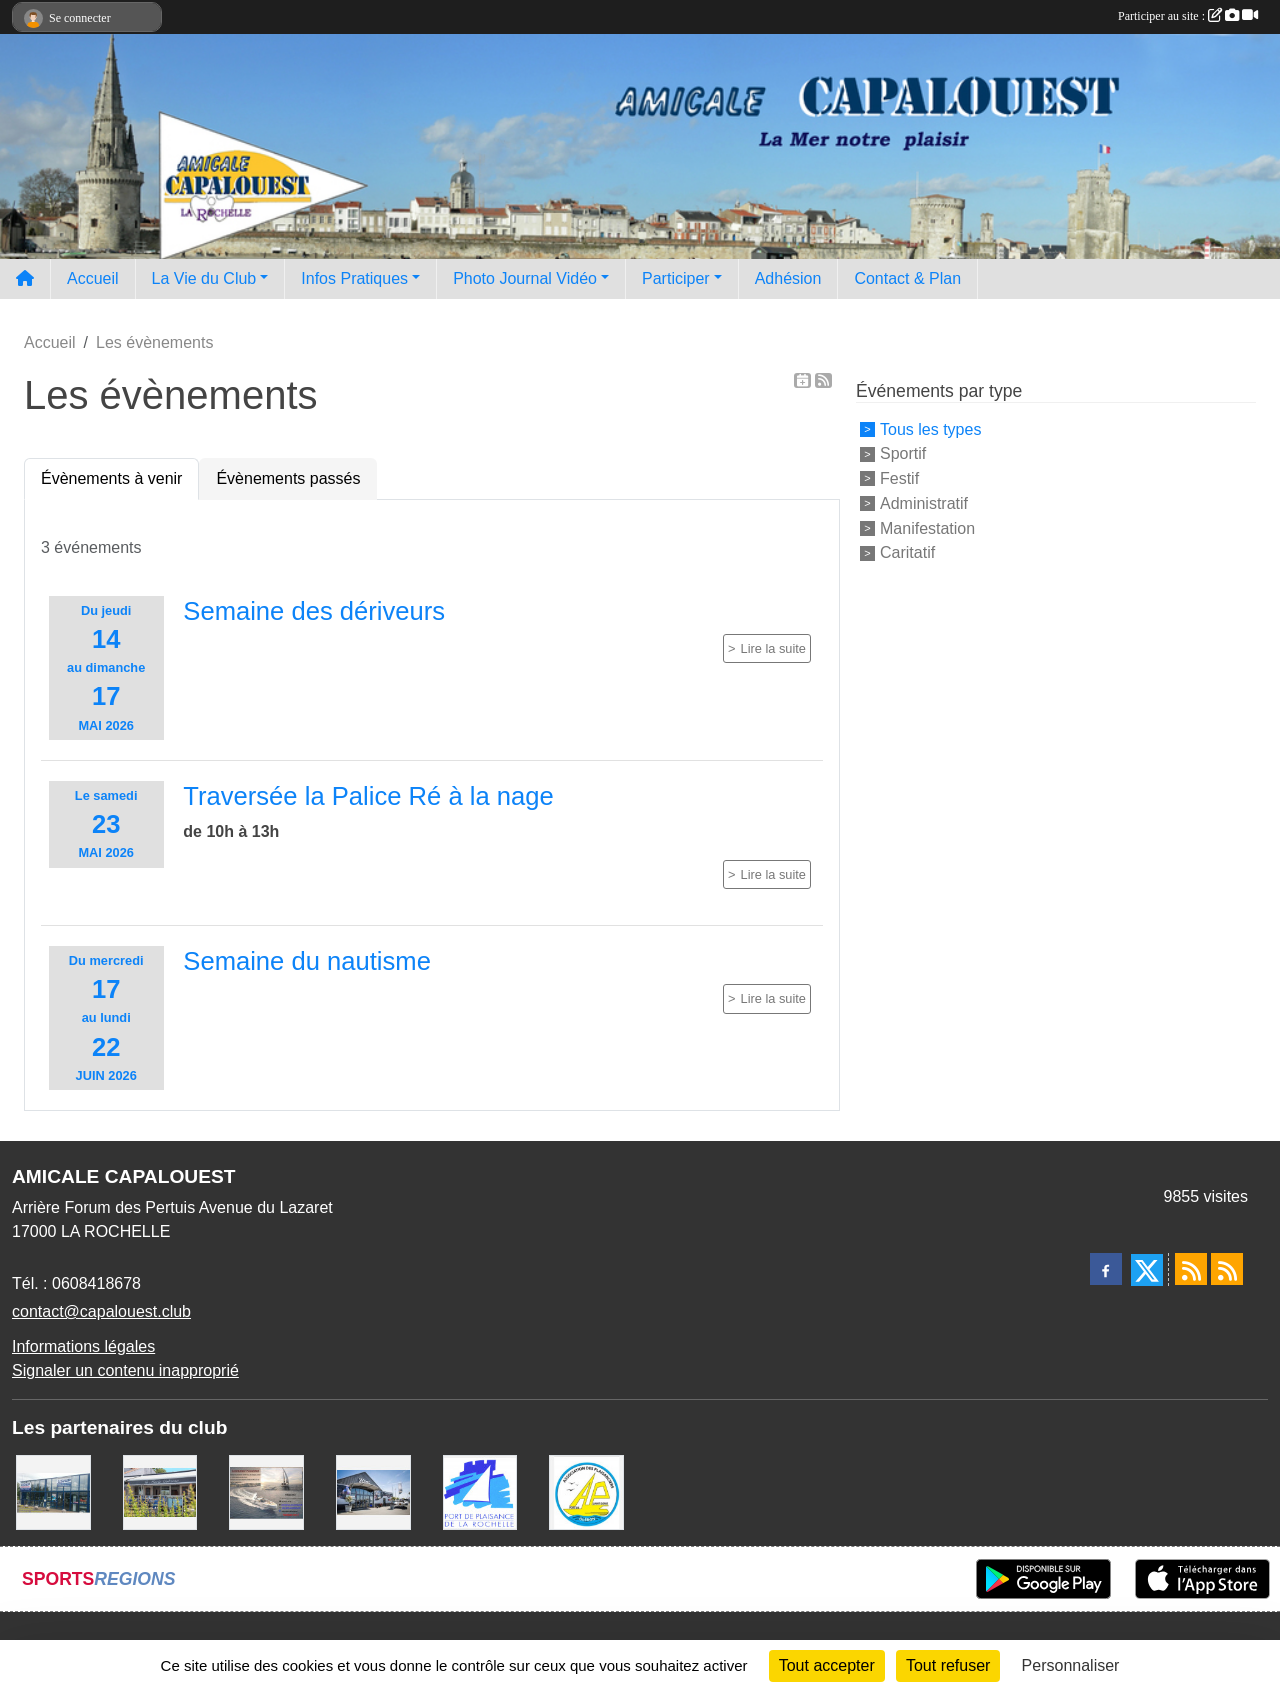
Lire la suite (773, 648)
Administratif (924, 503)
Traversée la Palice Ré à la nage (368, 796)
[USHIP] (53, 1491)
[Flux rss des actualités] (1191, 1269)
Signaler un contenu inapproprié (125, 1370)
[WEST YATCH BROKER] (373, 1491)
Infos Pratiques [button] (354, 278)
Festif (899, 478)
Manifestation (927, 527)
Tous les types (930, 428)
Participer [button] (676, 278)
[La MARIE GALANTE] (160, 1491)
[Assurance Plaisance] (266, 1491)
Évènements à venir (111, 478)
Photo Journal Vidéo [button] (525, 278)
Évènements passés (288, 478)
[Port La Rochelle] (480, 1491)
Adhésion (788, 278)
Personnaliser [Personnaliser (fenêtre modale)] (1071, 1665)
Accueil (93, 278)
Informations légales (83, 1346)
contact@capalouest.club (101, 1311)
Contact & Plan (907, 278)
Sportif (903, 453)
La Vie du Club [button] (204, 278)
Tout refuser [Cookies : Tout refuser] (948, 1665)
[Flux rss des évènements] (1227, 1269)
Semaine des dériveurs (314, 611)
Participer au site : (1188, 16)
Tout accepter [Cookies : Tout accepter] (827, 1665)
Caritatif (907, 552)
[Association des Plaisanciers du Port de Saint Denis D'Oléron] (586, 1491)
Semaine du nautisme (307, 961)
